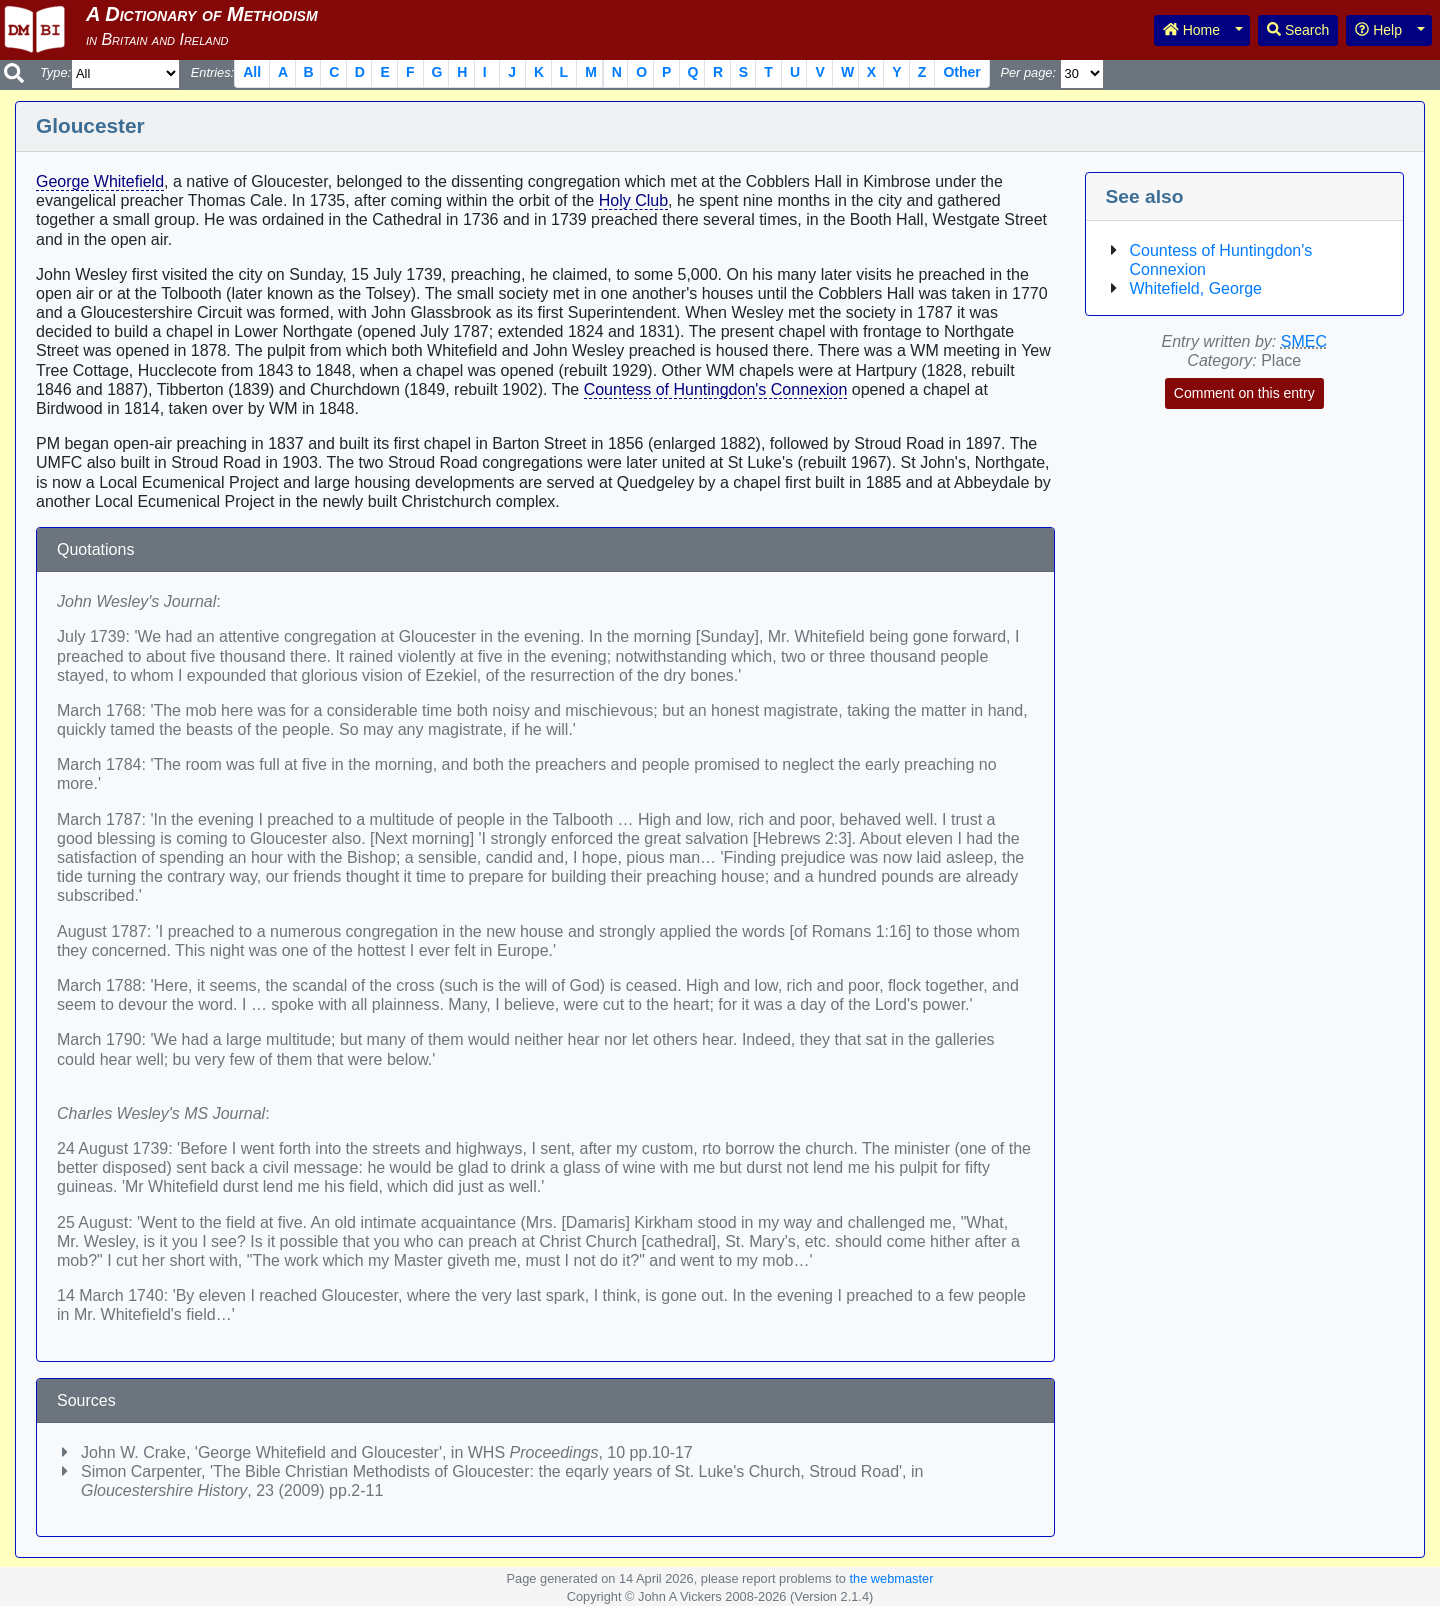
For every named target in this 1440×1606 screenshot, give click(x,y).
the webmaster (891, 1578)
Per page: (1028, 72)
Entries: (212, 72)
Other (961, 72)
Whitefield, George (1196, 288)
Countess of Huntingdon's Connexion (716, 389)
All (252, 72)
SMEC (1304, 341)
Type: (55, 72)
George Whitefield (100, 181)
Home (1191, 30)
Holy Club (633, 200)
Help (1378, 30)
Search (1298, 30)
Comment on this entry (1244, 393)
